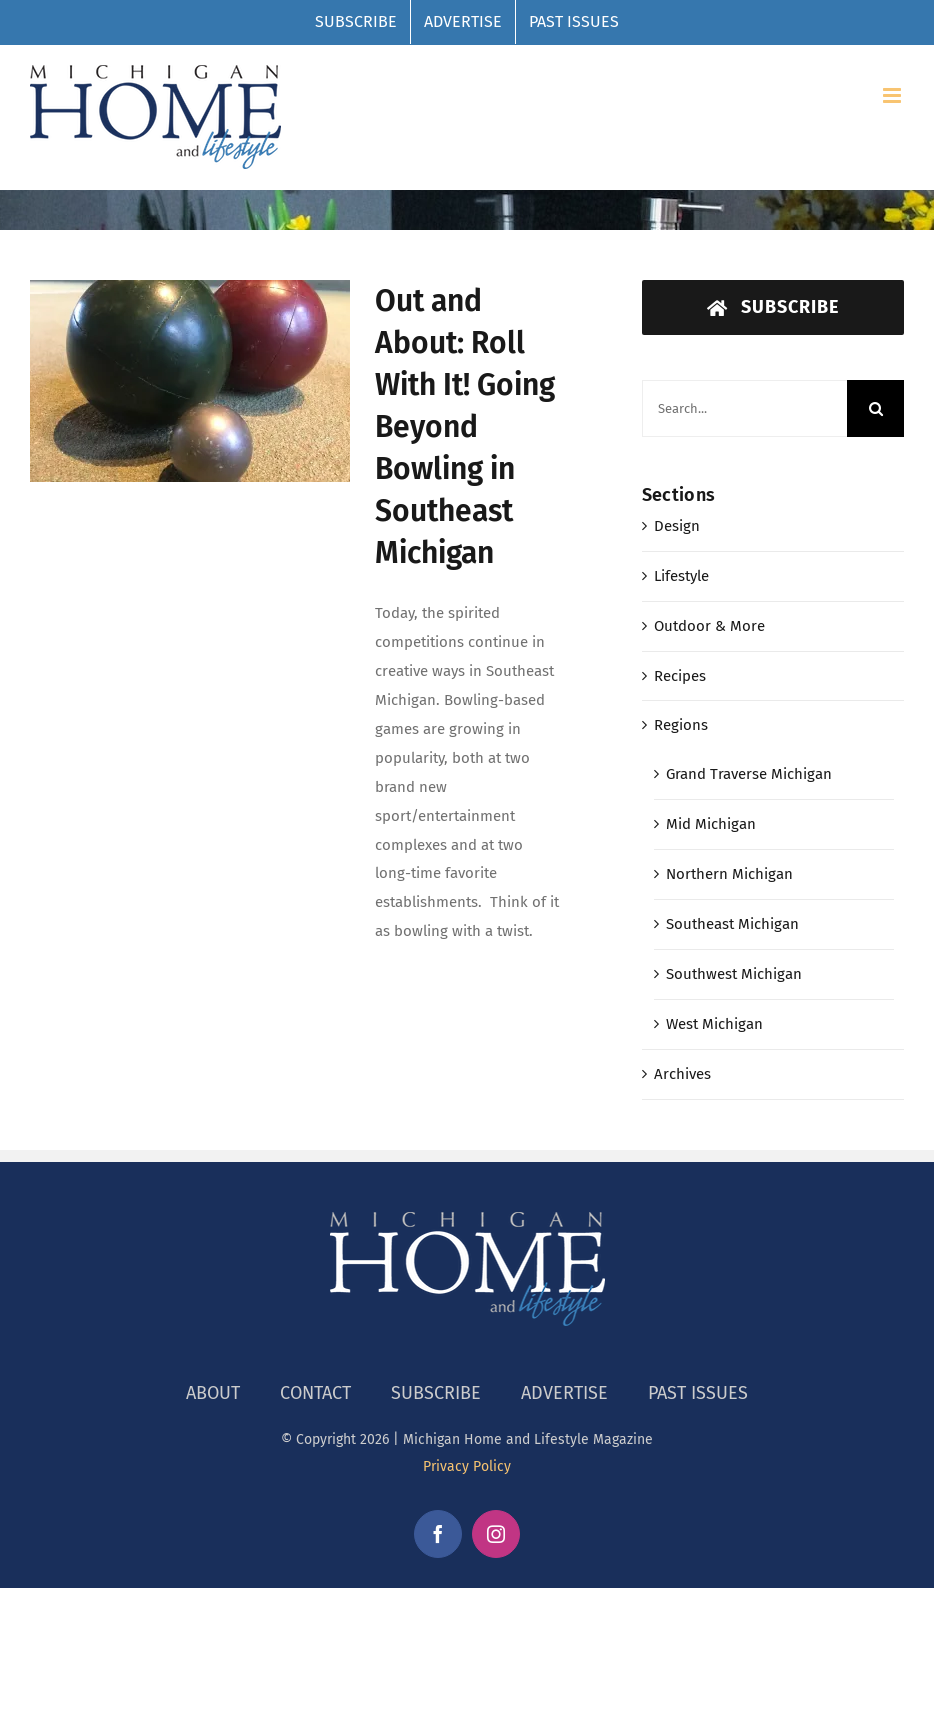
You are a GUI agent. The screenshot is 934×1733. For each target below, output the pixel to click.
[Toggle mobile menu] (893, 95)
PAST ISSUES (698, 1393)
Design (677, 526)
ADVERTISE (564, 1393)
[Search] (875, 408)
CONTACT (315, 1393)
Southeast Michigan (732, 924)
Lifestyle (681, 576)
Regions (681, 725)
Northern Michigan (729, 874)
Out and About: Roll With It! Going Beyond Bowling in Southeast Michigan (465, 427)
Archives (682, 1074)
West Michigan (714, 1024)
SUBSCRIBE (436, 1393)
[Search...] (744, 408)
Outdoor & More (709, 626)
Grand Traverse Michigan (749, 774)
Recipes (680, 676)
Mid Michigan (711, 824)
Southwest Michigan (734, 974)
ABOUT (213, 1393)
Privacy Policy (467, 1466)
